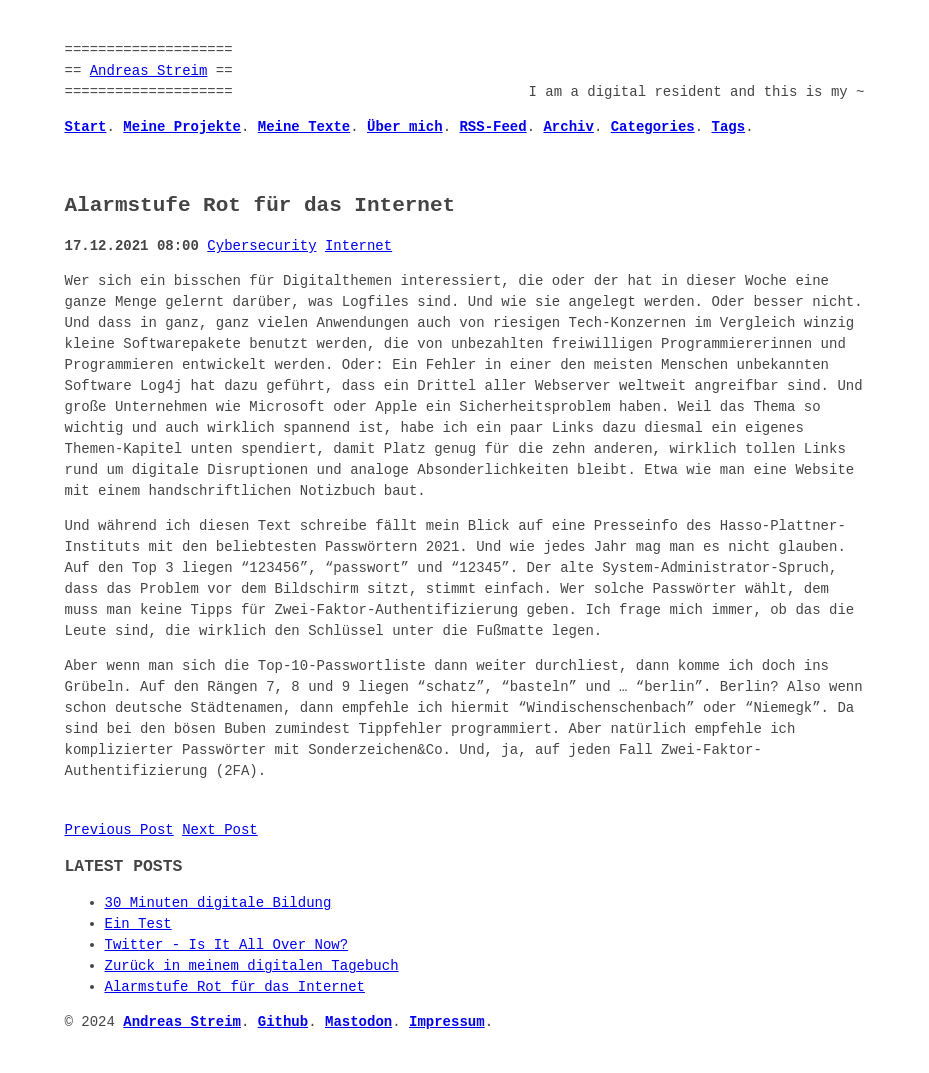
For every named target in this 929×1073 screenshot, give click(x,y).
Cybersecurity (261, 246)
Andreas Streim (149, 71)
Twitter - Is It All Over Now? (227, 945)
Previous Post (119, 830)
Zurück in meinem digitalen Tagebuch (252, 966)
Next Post (220, 830)
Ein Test (138, 924)
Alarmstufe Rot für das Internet (235, 987)
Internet (358, 246)
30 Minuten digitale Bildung (218, 903)
